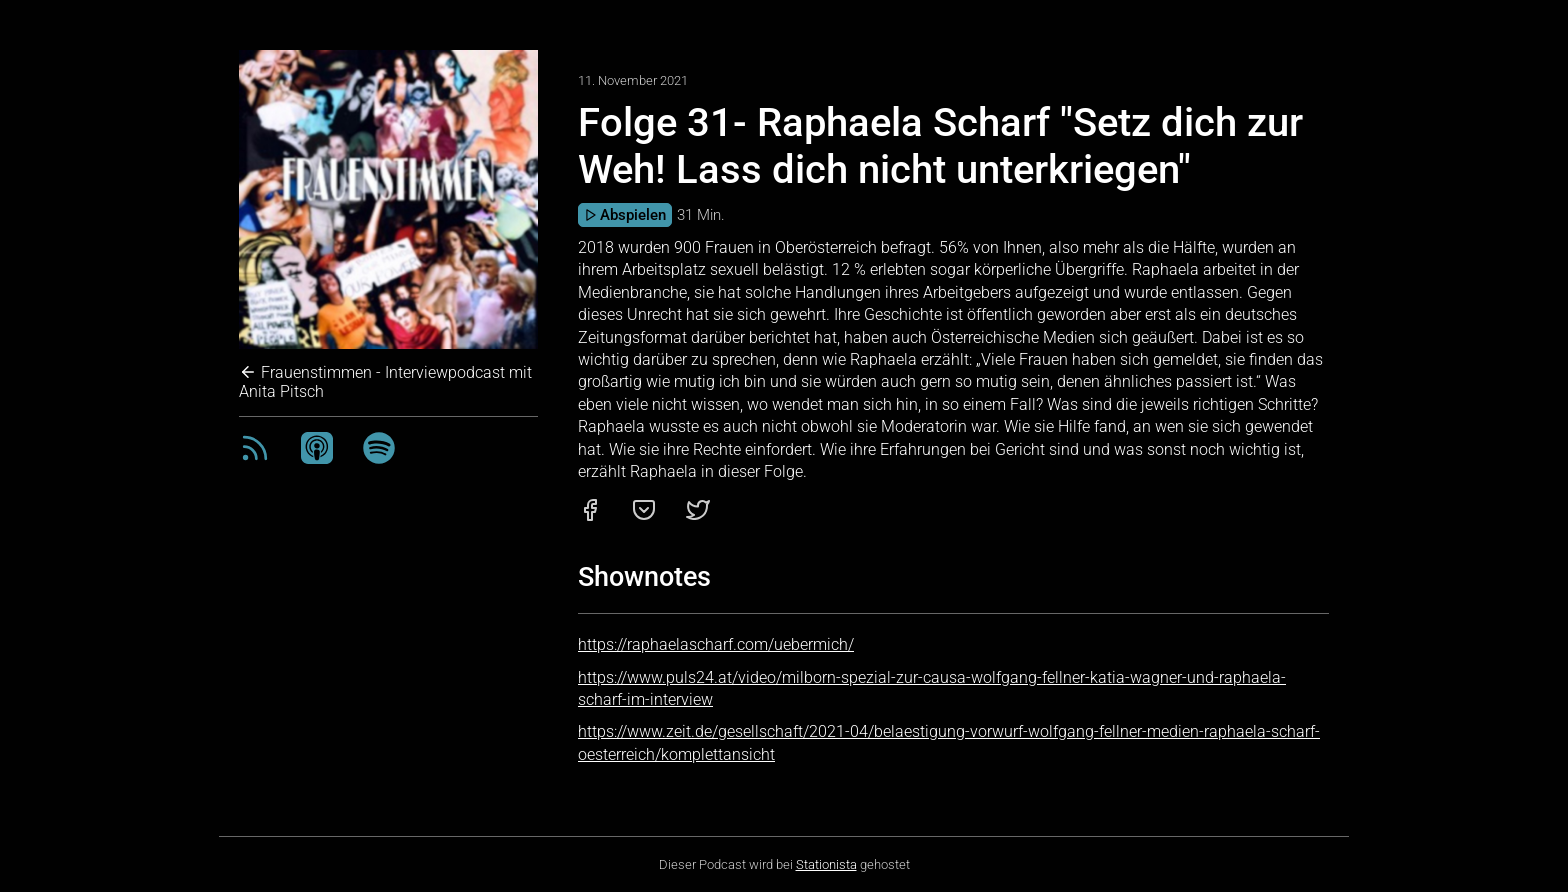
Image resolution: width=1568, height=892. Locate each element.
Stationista (826, 864)
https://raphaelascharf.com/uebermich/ (716, 644)
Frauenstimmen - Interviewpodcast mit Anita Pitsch (385, 382)
